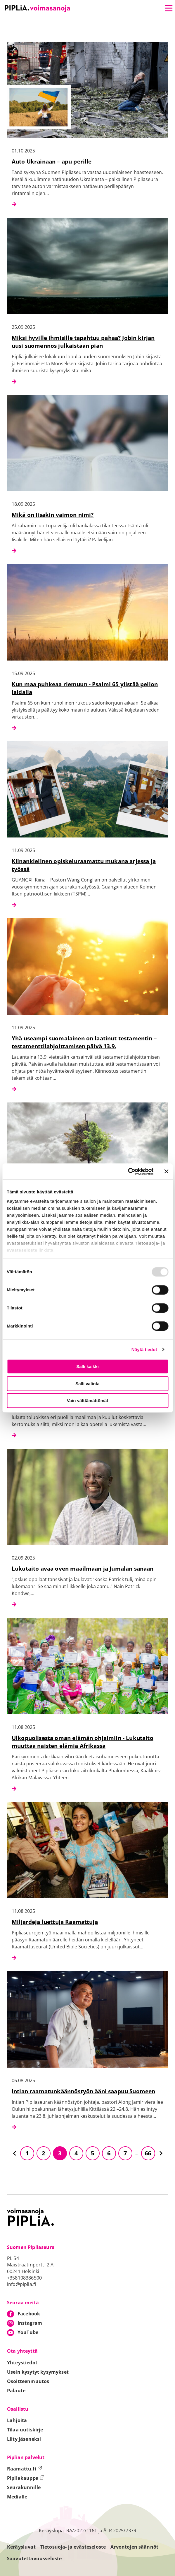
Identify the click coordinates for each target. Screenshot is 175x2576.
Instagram (30, 2323)
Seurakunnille (24, 2487)
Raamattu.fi (24, 2469)
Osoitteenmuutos (28, 2381)
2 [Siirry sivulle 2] (43, 2153)
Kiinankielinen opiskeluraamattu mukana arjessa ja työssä (84, 865)
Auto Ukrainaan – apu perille (51, 161)
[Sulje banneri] (166, 1172)
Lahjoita (17, 2420)
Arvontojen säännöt (134, 2547)
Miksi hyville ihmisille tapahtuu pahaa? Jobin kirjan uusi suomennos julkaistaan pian (83, 342)
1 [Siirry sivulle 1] (27, 2153)
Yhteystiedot (22, 2362)
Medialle (17, 2497)
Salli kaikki (87, 1366)
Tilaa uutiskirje (25, 2429)
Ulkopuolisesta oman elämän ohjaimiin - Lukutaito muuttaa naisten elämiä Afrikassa (82, 1742)
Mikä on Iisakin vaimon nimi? (52, 515)
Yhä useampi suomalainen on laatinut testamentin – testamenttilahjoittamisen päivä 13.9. (84, 1042)
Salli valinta (87, 1383)
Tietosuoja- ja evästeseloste (73, 2547)
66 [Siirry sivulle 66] (148, 2153)
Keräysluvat (21, 2547)
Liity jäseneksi (24, 2439)
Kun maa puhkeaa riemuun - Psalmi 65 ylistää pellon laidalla (85, 688)
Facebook (29, 2313)
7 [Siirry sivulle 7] (125, 2153)
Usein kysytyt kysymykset (38, 2372)
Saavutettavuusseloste (34, 2558)
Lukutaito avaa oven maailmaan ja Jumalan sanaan (83, 1568)
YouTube (28, 2332)
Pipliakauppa (25, 2478)
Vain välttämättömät (87, 1400)
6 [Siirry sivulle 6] (108, 2153)
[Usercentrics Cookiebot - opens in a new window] (127, 1171)
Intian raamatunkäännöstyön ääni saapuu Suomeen (83, 2091)
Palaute (16, 2390)
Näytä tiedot (144, 1349)
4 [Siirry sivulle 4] (76, 2153)
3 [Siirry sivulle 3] (59, 2153)
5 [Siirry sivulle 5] (92, 2153)
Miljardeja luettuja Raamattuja (55, 1922)
